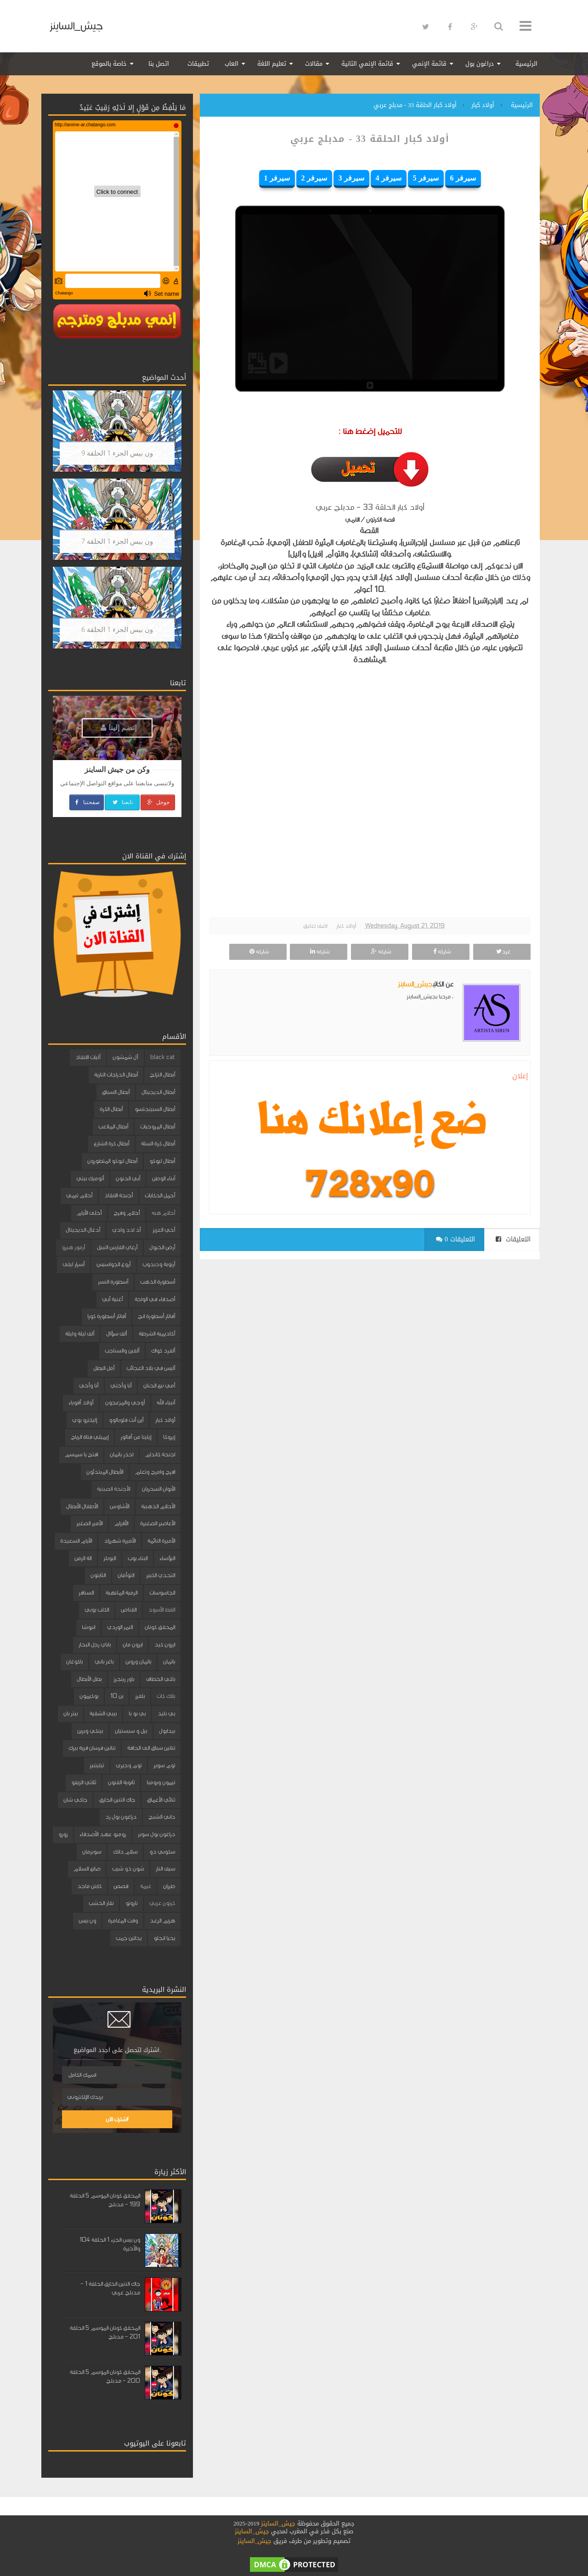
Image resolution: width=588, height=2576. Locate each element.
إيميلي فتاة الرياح (89, 1437)
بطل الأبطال (89, 1679)
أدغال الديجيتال (83, 1230)
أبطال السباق (116, 1092)
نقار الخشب (101, 1903)
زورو (63, 1834)
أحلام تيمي (79, 1195)
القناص (128, 1609)
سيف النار (165, 1868)
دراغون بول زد (120, 1817)
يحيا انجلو (164, 1938)
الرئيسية (526, 63)
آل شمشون (125, 1057)
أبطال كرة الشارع (111, 1143)
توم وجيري (128, 1765)
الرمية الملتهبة (121, 1592)
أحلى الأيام (89, 1213)
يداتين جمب (128, 1938)
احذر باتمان (121, 1454)
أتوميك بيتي (90, 1178)
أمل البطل (103, 1368)
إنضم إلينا (118, 727)
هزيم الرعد (162, 1920)
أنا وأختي (120, 1385)
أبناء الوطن (163, 1178)
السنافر (86, 1592)
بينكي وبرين (90, 1731)
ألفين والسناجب (122, 1350)
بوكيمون (88, 1696)
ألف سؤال (116, 1333)
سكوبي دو (162, 1851)
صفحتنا (87, 802)
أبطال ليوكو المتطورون (112, 1161)
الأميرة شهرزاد (120, 1540)
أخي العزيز (164, 1230)
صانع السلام (87, 1868)
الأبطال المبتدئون (104, 1472)
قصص (120, 1886)
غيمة (145, 1886)
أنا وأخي (88, 1385)
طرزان (169, 1886)
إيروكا (169, 1437)
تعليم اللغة (271, 63)
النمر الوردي (120, 1627)
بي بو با (137, 1713)
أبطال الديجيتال (158, 1092)
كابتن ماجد (89, 1886)
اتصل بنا (158, 63)
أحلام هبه (163, 1213)
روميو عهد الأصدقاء (102, 1834)
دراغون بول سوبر (156, 1834)
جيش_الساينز (76, 26)
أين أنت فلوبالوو (126, 1420)
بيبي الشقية (103, 1713)
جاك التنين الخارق (117, 1800)
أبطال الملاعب (113, 1126)
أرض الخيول (162, 1247)
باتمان (169, 1661)
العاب (231, 63)
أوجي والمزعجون (125, 1402)
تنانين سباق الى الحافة (151, 1748)
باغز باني (104, 1661)
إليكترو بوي (84, 1420)
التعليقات (513, 1239)
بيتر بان (70, 1713)
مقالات (313, 63)
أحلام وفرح (126, 1213)
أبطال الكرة (111, 1109)
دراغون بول (479, 63)
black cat (162, 1057)
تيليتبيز (97, 1765)
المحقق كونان (160, 1627)
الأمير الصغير (89, 1523)
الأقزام (121, 1523)
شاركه (441, 951)
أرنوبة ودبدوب (158, 1264)
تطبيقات (198, 63)
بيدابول (167, 1731)
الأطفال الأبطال (82, 1506)
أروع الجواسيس (113, 1264)
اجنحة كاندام (160, 1454)
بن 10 (116, 1696)
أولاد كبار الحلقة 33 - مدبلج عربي (369, 139)
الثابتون (98, 1575)
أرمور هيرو (73, 1247)
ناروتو (131, 1903)
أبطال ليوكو (162, 1161)
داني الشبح (161, 1817)
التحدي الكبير (160, 1575)
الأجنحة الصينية (113, 1489)
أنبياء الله (166, 1402)
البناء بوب (137, 1558)
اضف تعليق (315, 926)
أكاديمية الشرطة (157, 1333)
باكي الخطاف (160, 1679)
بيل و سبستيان (131, 1731)
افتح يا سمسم (81, 1454)
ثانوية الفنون (121, 1782)
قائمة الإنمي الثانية (367, 63)
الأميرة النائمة (161, 1540)
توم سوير (164, 1765)
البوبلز (109, 1558)
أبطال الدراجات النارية (116, 1074)
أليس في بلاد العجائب (150, 1368)
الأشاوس (119, 1506)
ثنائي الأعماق (161, 1800)
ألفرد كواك (163, 1350)
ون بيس (87, 1920)
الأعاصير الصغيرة (157, 1523)
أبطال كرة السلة (158, 1143)
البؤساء (167, 1558)
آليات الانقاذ (88, 1057)
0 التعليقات (455, 1239)
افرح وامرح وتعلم (155, 1472)
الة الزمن (82, 1558)
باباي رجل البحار (95, 1644)
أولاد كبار (346, 926)
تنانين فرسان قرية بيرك (91, 1748)
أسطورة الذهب (157, 1281)
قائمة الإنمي (429, 63)
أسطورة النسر (113, 1281)
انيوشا (88, 1627)
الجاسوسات (162, 1592)
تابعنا (122, 802)
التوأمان (126, 1575)
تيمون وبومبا (161, 1782)
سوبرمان (91, 1851)
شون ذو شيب (128, 1868)
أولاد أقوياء (80, 1402)
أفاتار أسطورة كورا (106, 1316)
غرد (502, 951)
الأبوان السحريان (158, 1489)
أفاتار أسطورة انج (156, 1316)
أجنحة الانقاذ (118, 1195)
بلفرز (140, 1696)
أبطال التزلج (162, 1074)
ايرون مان (132, 1644)
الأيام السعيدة (76, 1540)
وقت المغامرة (123, 1920)
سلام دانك (125, 1851)
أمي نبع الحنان (159, 1385)
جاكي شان (75, 1800)
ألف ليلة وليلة (79, 1333)
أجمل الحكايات (160, 1195)
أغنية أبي (112, 1299)
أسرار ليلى (73, 1264)
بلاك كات (166, 1696)
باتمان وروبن (138, 1661)
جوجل (157, 802)
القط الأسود (161, 1609)
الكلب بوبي (97, 1609)
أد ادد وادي (126, 1230)
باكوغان (74, 1661)
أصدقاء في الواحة (155, 1299)
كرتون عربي (162, 1903)
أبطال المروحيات (157, 1126)
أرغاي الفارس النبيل (117, 1247)
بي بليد (166, 1713)
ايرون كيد (164, 1644)
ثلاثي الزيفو (83, 1782)
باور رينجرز (123, 1679)
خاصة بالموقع (109, 63)
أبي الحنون (128, 1178)
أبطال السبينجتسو (155, 1109)
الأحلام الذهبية (158, 1506)
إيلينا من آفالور (135, 1437)
